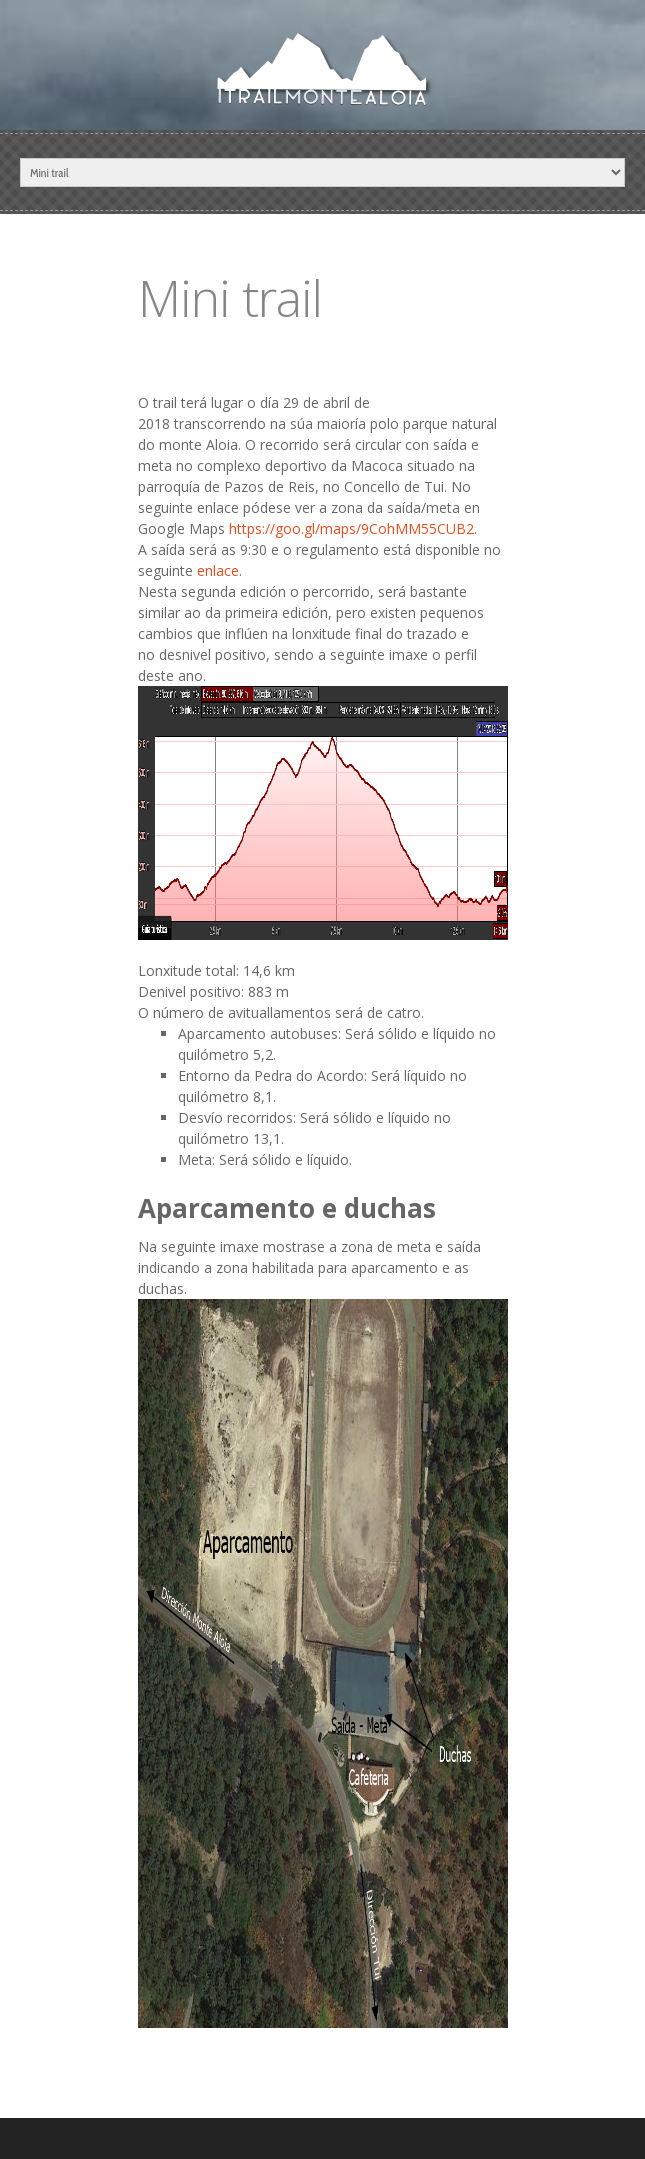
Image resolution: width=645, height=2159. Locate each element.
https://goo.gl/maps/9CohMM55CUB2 (351, 528)
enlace (218, 570)
